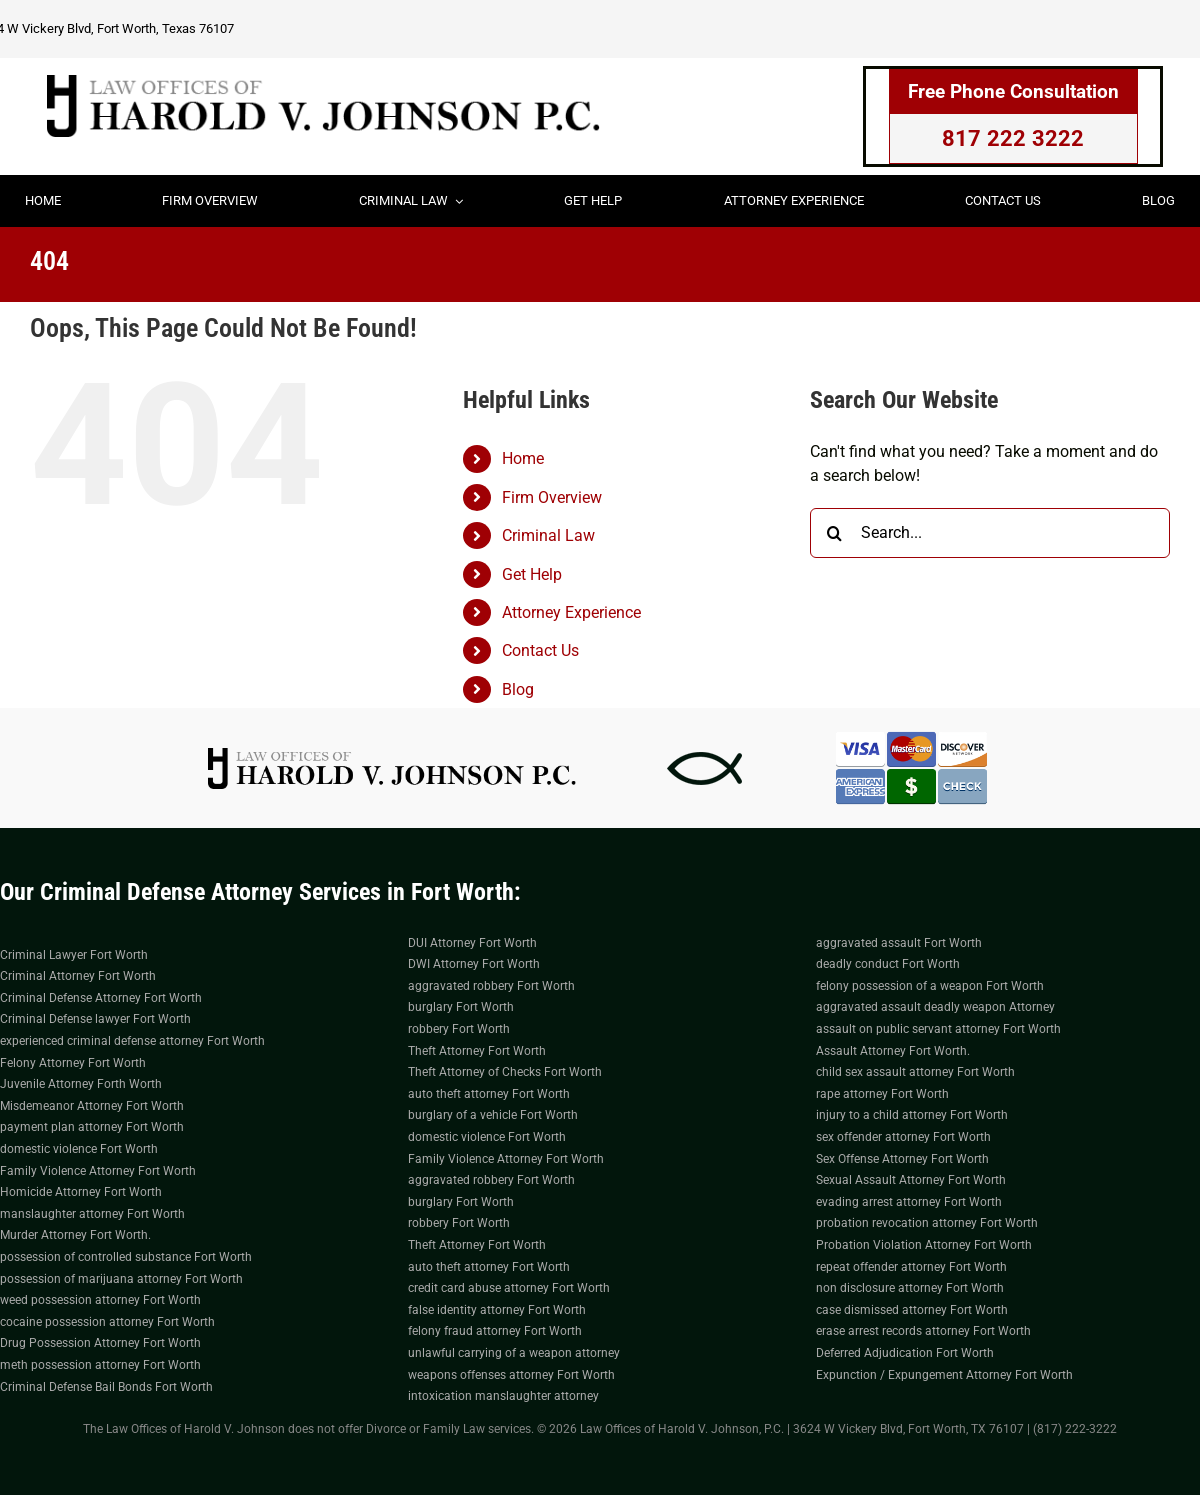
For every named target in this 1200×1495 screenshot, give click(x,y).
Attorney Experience (571, 612)
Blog (518, 689)
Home (523, 458)
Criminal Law (548, 535)
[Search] (835, 533)
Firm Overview (552, 497)
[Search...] (990, 533)
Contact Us (540, 650)
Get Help (532, 574)
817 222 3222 (1013, 138)
